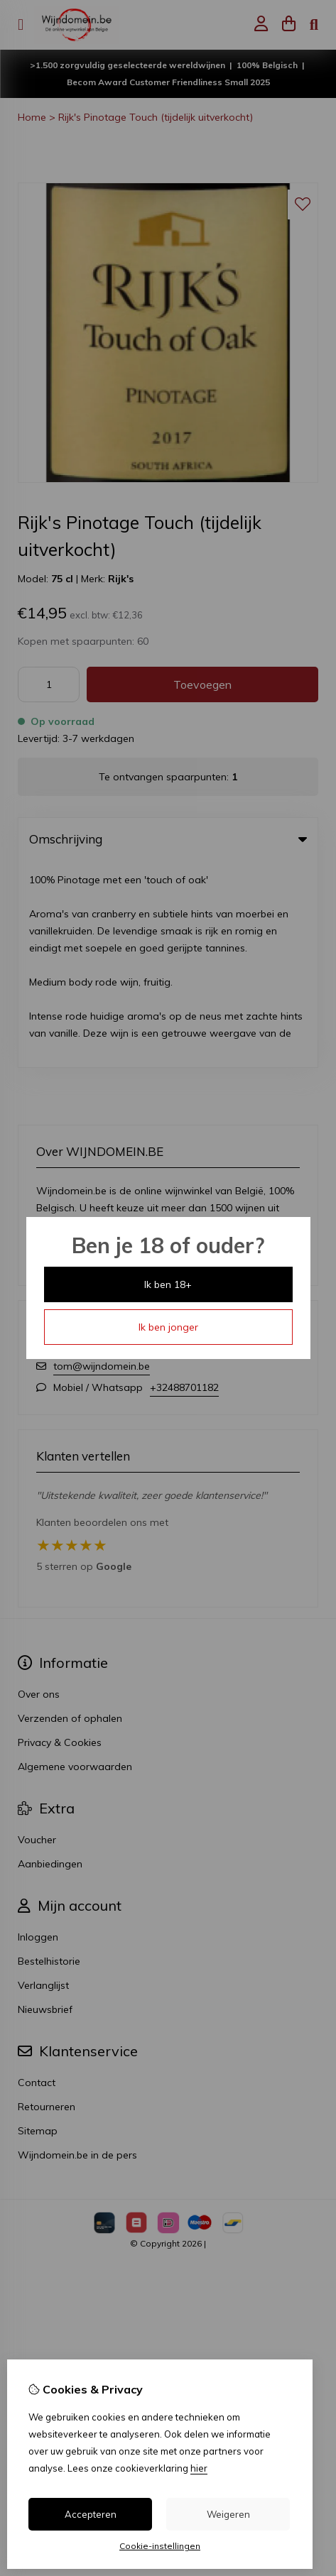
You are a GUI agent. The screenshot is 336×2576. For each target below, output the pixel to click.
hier (198, 2468)
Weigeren (228, 2514)
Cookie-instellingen (159, 2545)
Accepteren (90, 2514)
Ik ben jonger (168, 1327)
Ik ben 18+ (168, 1284)
